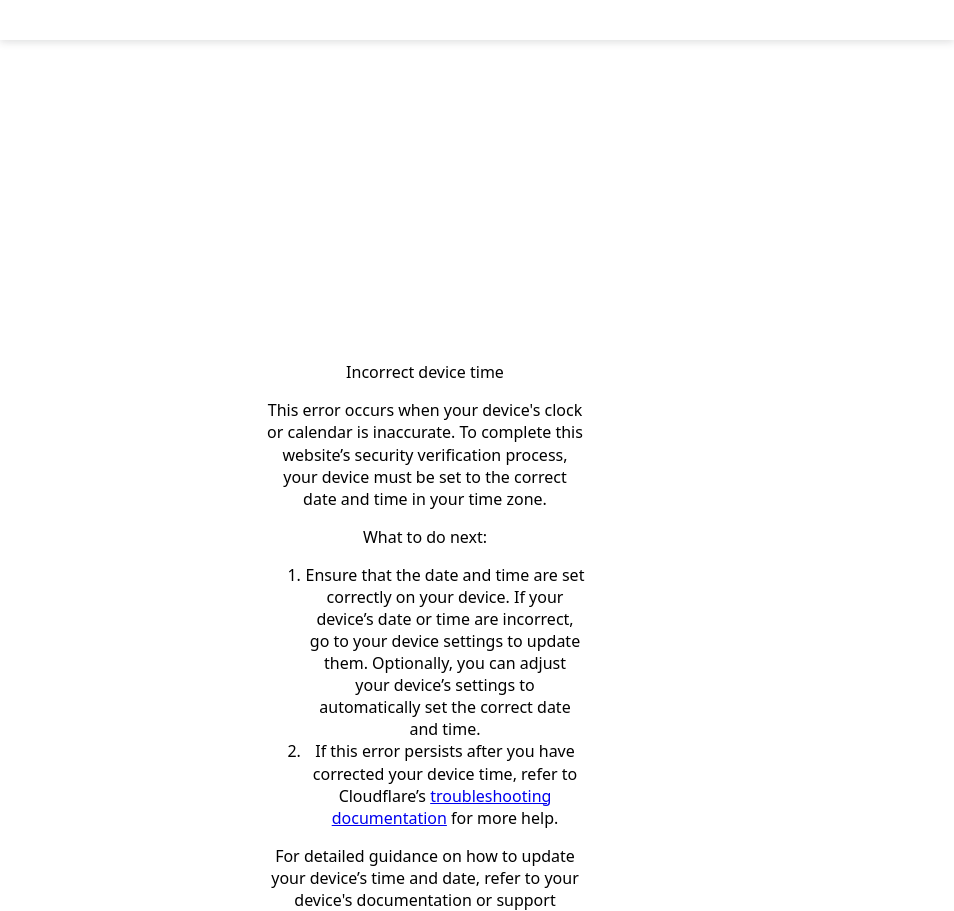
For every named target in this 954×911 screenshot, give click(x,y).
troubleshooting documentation (442, 807)
